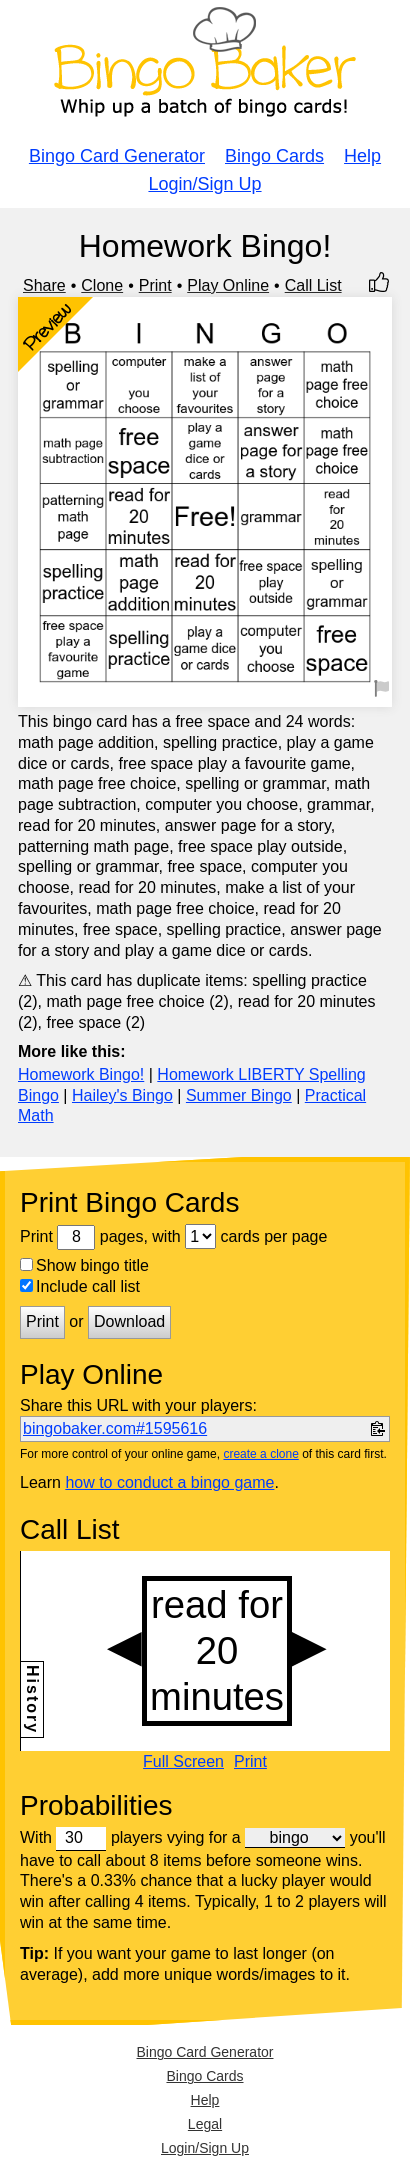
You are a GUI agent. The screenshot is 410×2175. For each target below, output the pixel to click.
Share (44, 285)
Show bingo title (84, 1265)
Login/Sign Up (204, 184)
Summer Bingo (239, 1095)
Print (155, 285)
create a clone (260, 1454)
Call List (313, 285)
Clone (102, 285)
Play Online (228, 285)
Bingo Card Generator (117, 156)
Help (362, 156)
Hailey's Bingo (122, 1095)
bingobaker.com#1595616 (115, 1428)
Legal (205, 2124)
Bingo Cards (274, 156)
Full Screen (183, 1762)
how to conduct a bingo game (169, 1482)
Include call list (80, 1286)
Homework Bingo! (81, 1074)
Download (129, 1321)
